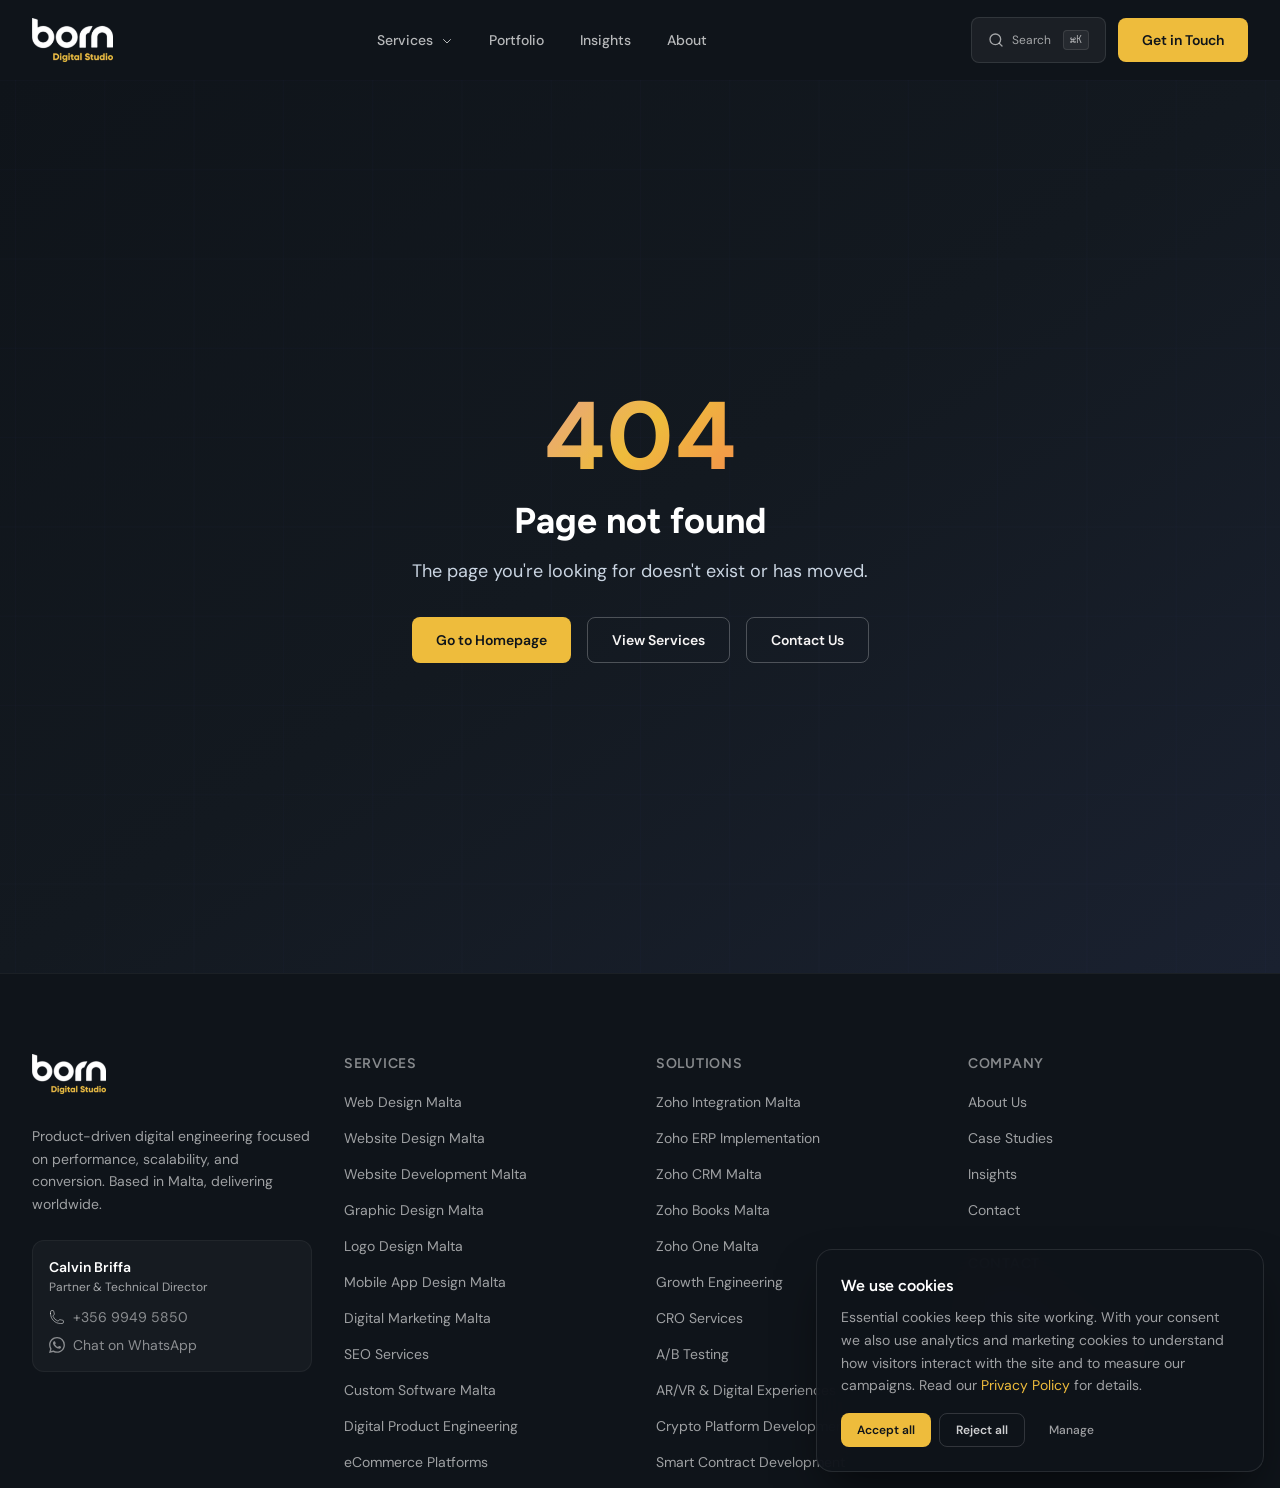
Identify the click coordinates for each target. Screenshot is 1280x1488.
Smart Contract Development (750, 1462)
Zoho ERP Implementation (738, 1138)
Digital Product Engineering (431, 1426)
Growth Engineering (719, 1282)
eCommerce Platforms (416, 1462)
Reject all (982, 1430)
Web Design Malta (403, 1102)
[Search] (1038, 40)
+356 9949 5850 (118, 1317)
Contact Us (807, 640)
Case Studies (1010, 1138)
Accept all (886, 1430)
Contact (994, 1210)
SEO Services (386, 1354)
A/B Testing (692, 1354)
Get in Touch (1183, 40)
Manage (1071, 1430)
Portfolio (516, 40)
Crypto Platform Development (752, 1426)
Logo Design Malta (403, 1246)
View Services (658, 640)
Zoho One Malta (707, 1246)
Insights (605, 40)
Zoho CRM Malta (709, 1174)
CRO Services (699, 1318)
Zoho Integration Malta (728, 1102)
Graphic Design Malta (414, 1210)
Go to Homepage (491, 640)
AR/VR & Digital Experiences (746, 1390)
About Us (997, 1102)
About (687, 40)
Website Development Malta (435, 1174)
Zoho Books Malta (713, 1210)
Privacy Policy (1025, 1385)
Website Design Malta (414, 1138)
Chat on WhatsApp (123, 1345)
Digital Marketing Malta (417, 1318)
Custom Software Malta (420, 1390)
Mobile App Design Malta (425, 1282)
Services (415, 40)
